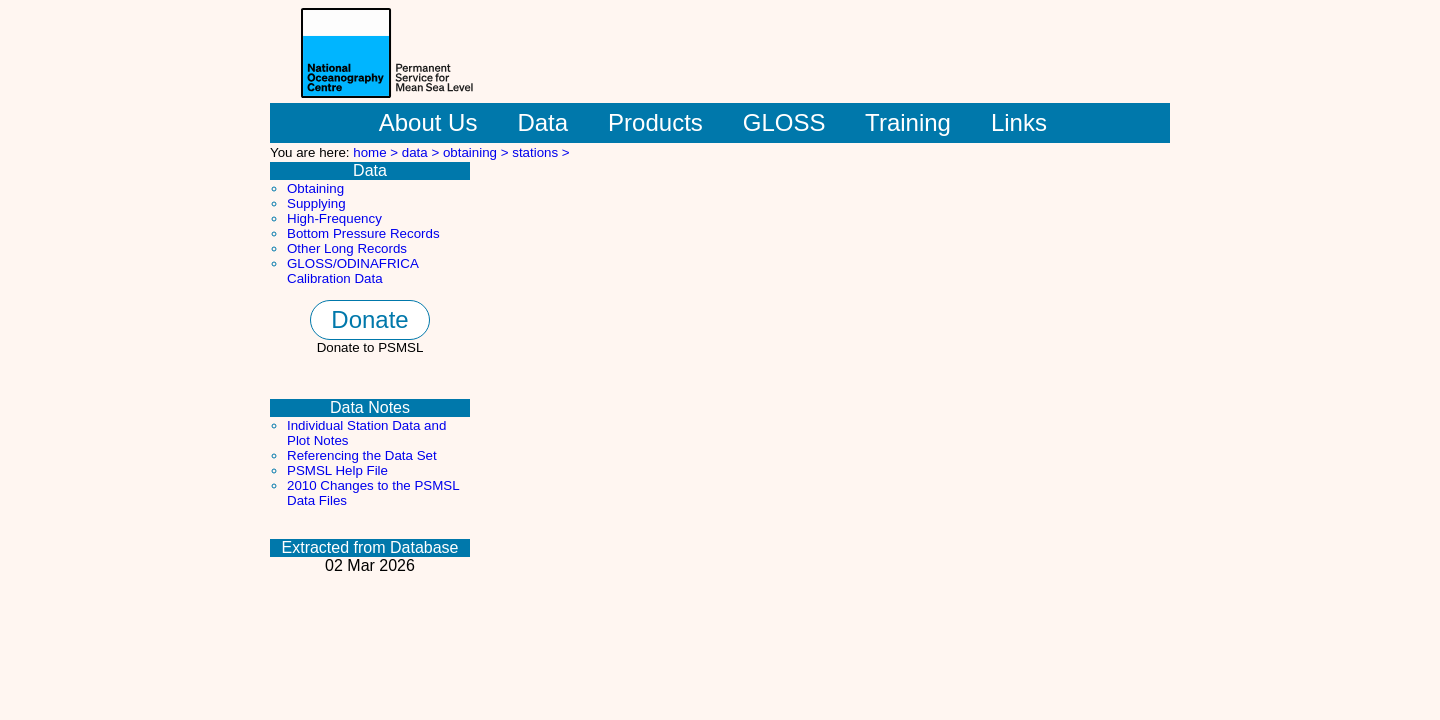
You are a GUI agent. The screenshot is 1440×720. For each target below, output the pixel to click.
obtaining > (477, 152)
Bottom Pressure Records (363, 233)
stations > (540, 152)
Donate (369, 319)
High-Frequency (334, 218)
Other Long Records (347, 248)
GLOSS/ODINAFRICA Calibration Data (352, 271)
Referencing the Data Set (362, 455)
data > (422, 152)
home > (377, 152)
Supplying (316, 203)
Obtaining (315, 188)
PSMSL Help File (337, 470)
